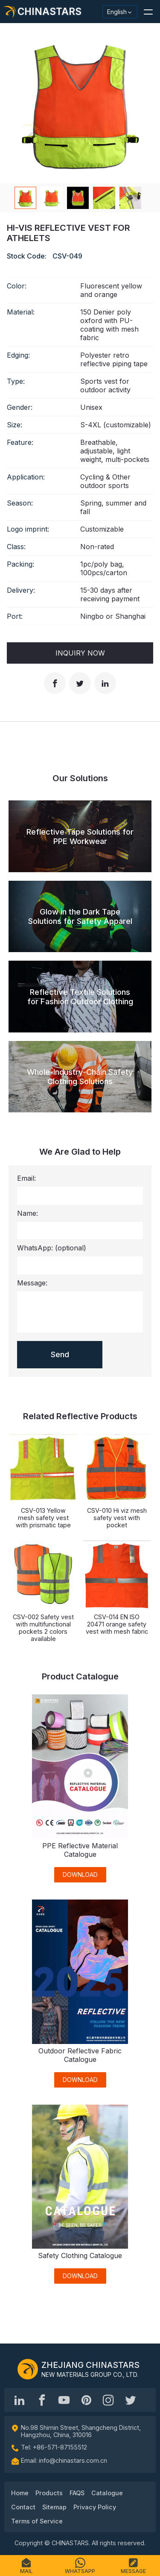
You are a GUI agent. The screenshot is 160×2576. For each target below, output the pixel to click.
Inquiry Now (80, 653)
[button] (148, 11)
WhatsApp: (51, 1248)
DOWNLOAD (80, 1874)
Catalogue (107, 2493)
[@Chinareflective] (130, 2400)
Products (49, 2493)
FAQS (77, 2493)
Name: (27, 1213)
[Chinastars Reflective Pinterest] (86, 2400)
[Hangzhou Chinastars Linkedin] (20, 2400)
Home (20, 2493)
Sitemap (54, 2507)
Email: (26, 1178)
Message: (32, 1283)
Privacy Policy (94, 2507)
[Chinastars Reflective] (64, 2400)
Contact (23, 2507)
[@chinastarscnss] (42, 2400)
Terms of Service (37, 2521)
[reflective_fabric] (108, 2400)
